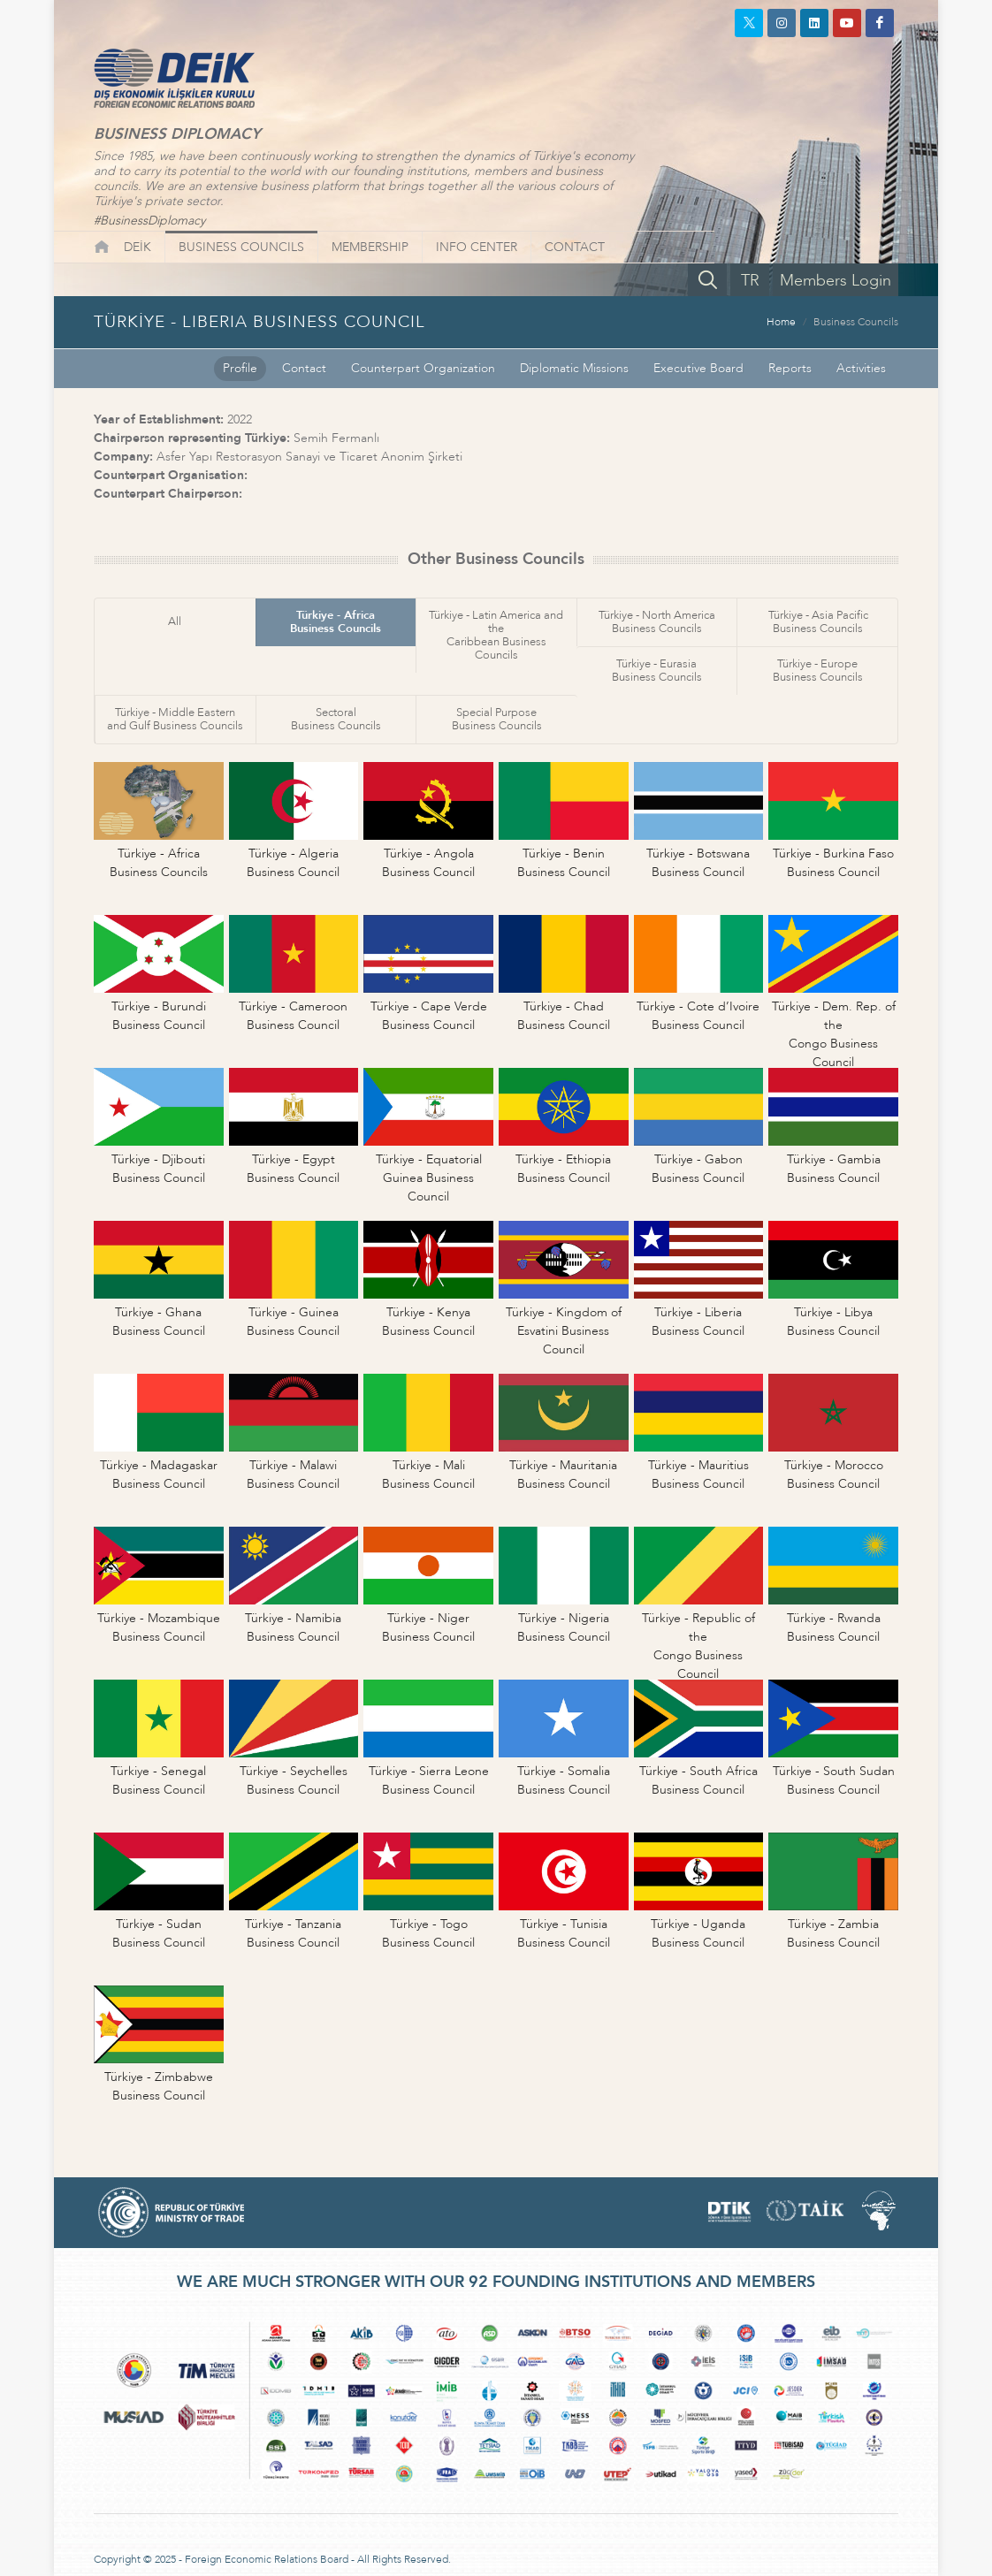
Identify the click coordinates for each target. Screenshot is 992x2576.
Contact (304, 368)
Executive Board (698, 368)
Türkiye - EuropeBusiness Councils (818, 670)
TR (750, 281)
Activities (861, 368)
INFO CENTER (476, 247)
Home (781, 322)
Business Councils (855, 322)
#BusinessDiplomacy (149, 220)
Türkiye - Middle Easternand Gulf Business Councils (175, 719)
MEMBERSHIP (370, 247)
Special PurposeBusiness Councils (497, 719)
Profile (240, 368)
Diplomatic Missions (574, 368)
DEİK (137, 247)
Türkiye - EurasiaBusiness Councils (657, 670)
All (174, 621)
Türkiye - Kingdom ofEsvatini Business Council (564, 1331)
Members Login (835, 281)
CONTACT (575, 247)
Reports (790, 368)
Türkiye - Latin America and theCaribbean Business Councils (496, 635)
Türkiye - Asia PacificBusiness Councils (818, 621)
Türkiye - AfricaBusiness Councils (335, 621)
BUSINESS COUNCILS (241, 247)
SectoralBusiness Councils (336, 719)
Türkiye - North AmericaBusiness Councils (657, 621)
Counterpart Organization (423, 368)
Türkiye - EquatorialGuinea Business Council (429, 1178)
